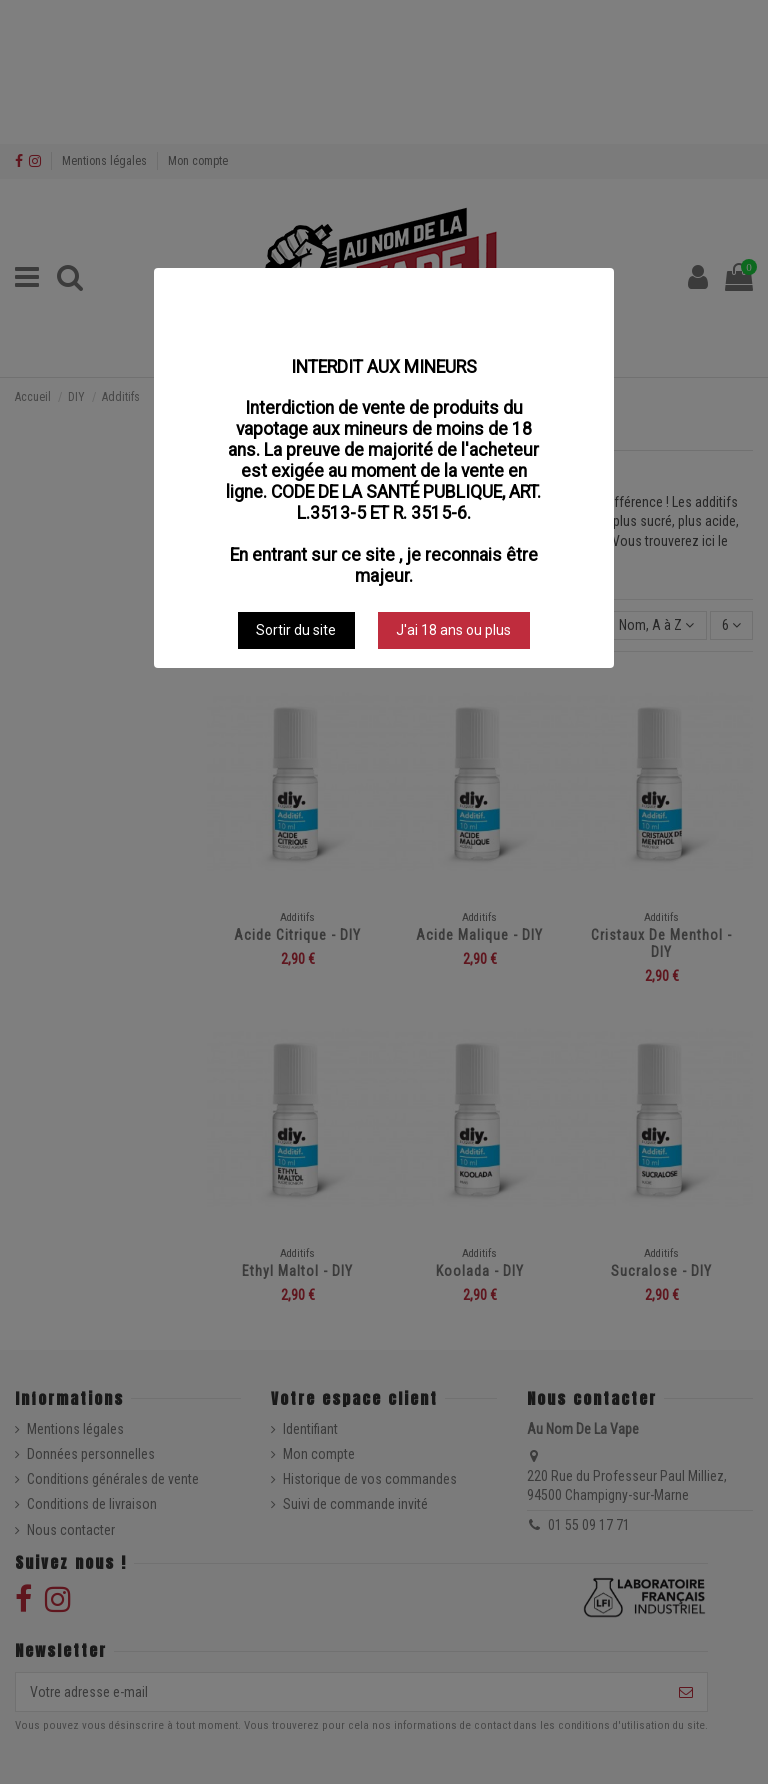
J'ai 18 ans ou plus (453, 630)
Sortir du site (296, 630)
